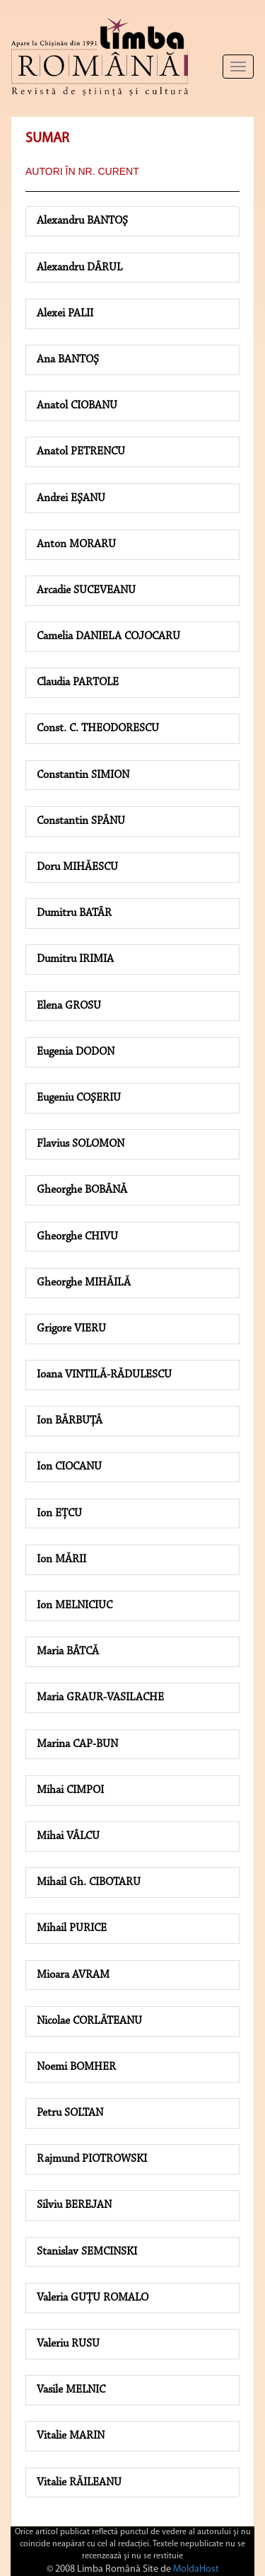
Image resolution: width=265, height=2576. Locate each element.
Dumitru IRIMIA (75, 959)
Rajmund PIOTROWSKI (92, 2159)
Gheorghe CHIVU (77, 1236)
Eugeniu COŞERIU (79, 1098)
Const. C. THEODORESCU (98, 728)
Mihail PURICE (72, 1928)
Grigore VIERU (71, 1328)
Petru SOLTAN (70, 2113)
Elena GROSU (69, 1006)
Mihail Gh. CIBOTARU (89, 1882)
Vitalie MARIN (71, 2436)
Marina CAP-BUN (77, 1744)
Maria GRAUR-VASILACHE (100, 1697)
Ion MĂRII (61, 1559)
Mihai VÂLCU (68, 1836)
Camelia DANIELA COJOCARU (108, 636)
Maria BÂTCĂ (68, 1651)
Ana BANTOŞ (68, 359)
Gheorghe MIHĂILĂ (84, 1282)
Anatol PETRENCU (81, 451)
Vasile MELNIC (71, 2389)
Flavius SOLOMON (80, 1144)
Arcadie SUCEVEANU (86, 590)
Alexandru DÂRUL (79, 267)
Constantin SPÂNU (81, 821)
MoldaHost (196, 2569)
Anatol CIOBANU (77, 405)
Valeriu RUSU (68, 2343)
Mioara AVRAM (73, 1975)
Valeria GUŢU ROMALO (92, 2297)
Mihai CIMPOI (70, 1790)
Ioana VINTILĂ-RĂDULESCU (104, 1374)
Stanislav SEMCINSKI (87, 2251)
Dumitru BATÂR (74, 913)
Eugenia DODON (75, 1052)
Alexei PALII (65, 313)
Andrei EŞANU (71, 498)
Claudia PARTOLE (78, 682)
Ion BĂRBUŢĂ (69, 1420)
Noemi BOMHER (76, 2067)
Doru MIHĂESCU (77, 867)
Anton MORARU (76, 544)
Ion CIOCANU (69, 1466)
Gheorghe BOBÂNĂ (82, 1190)
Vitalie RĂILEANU (79, 2482)
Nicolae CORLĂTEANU (89, 2021)
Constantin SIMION (83, 775)
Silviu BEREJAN (74, 2205)
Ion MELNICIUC (74, 1605)
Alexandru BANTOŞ (82, 221)
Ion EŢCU (59, 1513)
